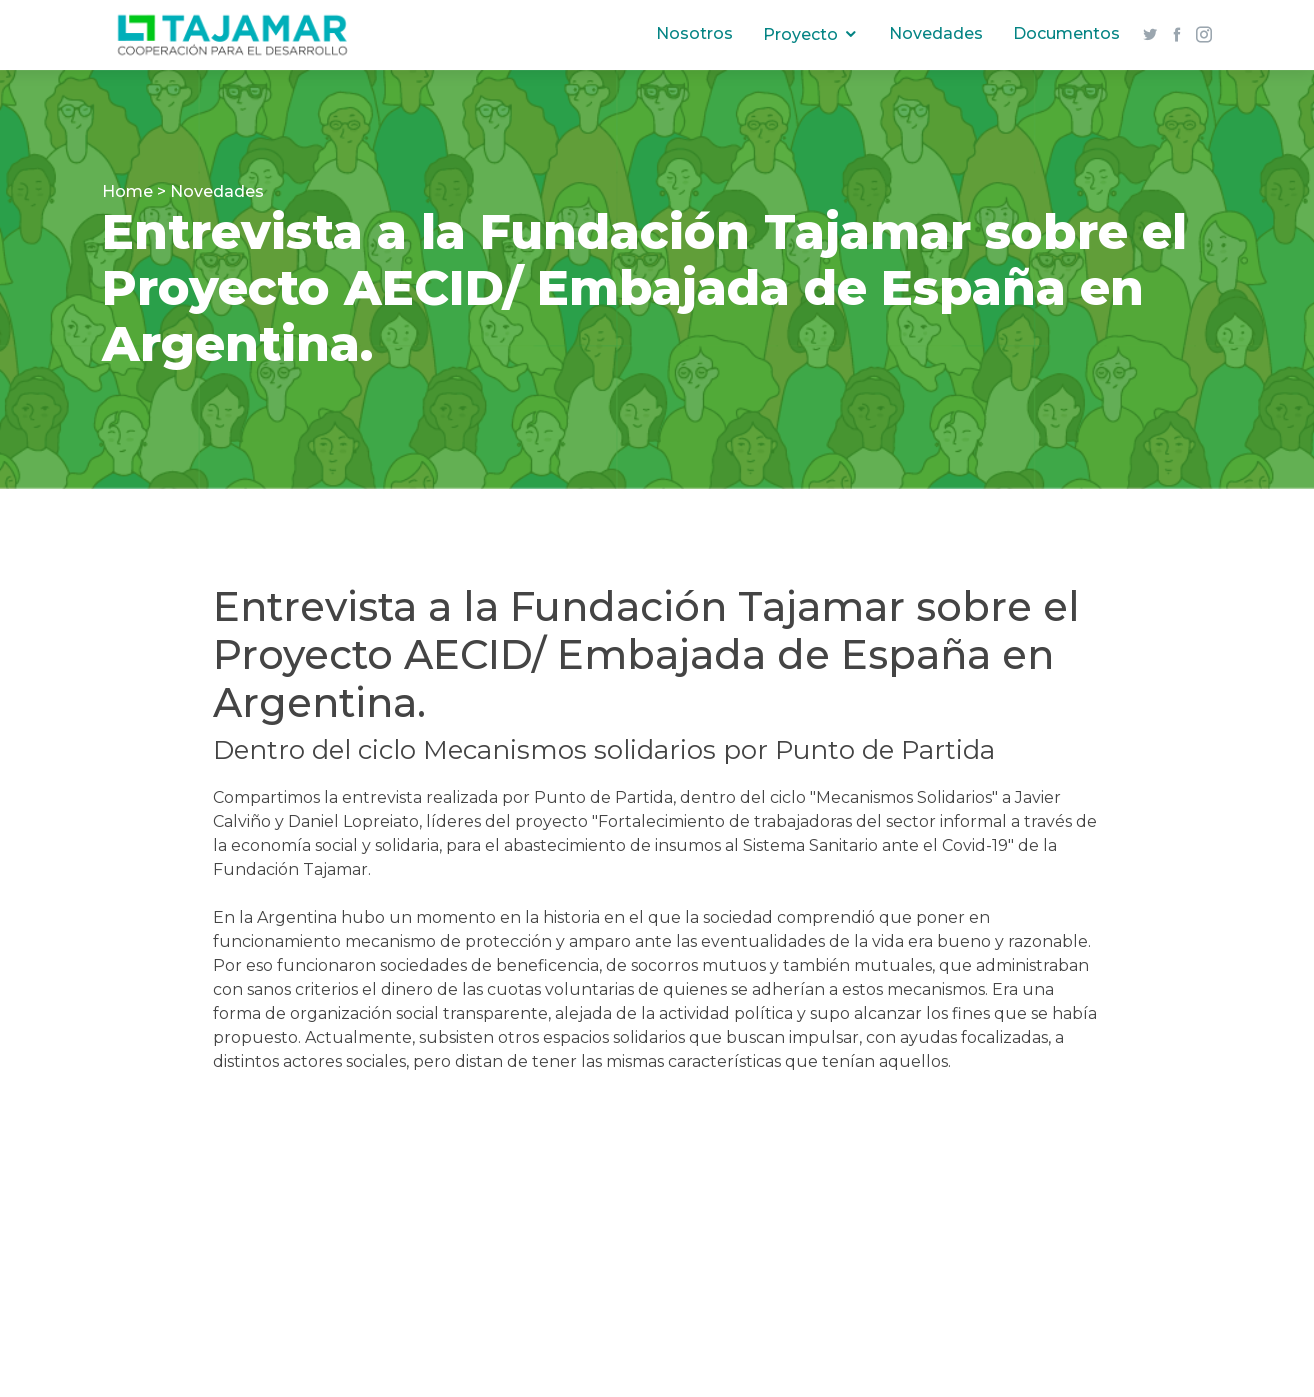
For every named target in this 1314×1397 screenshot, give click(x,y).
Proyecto (797, 34)
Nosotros (691, 33)
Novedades (933, 33)
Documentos (1063, 33)
